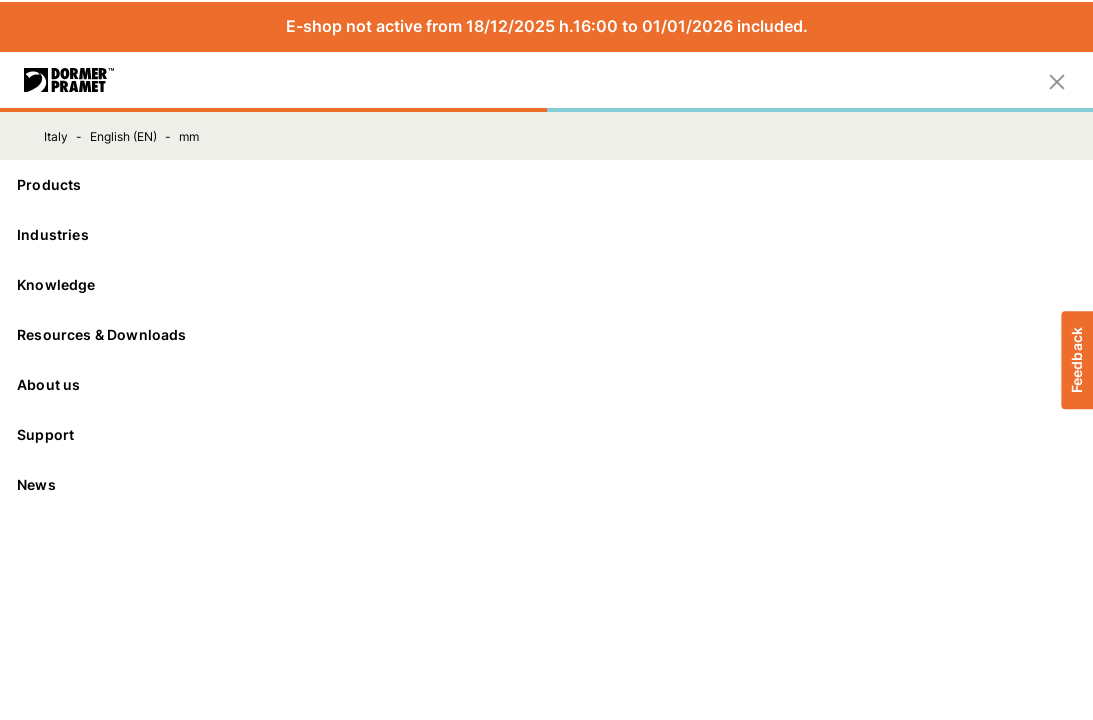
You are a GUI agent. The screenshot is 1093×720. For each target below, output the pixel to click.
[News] (546, 485)
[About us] (546, 385)
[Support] (546, 435)
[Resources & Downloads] (546, 335)
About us (546, 384)
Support (546, 434)
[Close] (1057, 80)
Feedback (1076, 360)
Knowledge (546, 284)
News (36, 484)
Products (546, 184)
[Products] (546, 185)
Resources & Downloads (546, 334)
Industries (546, 234)
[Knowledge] (546, 285)
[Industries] (546, 235)
